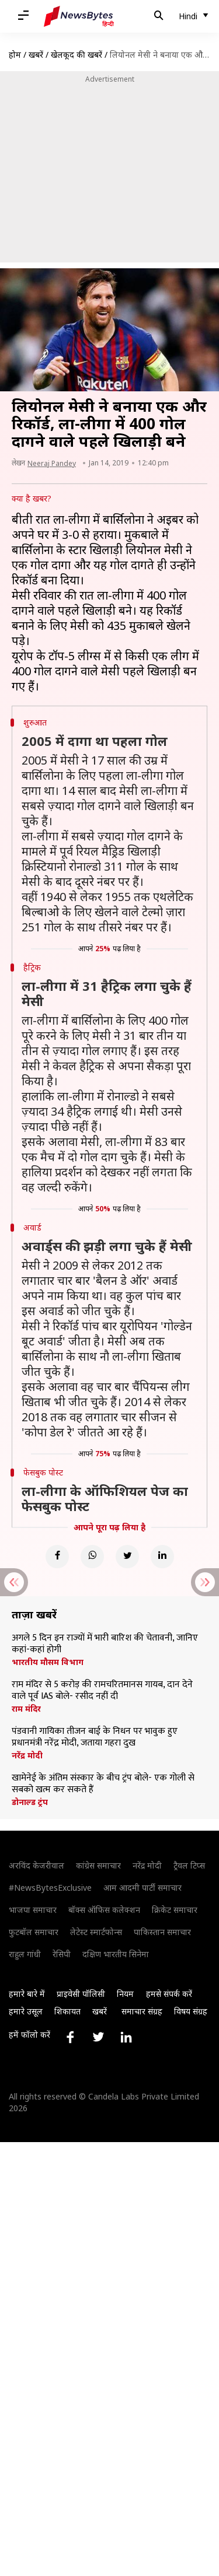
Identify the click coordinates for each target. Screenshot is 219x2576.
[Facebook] (57, 1556)
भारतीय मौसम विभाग (48, 1662)
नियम (125, 1993)
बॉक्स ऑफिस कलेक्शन (104, 1909)
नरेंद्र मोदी (27, 1755)
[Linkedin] (162, 1556)
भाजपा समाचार (33, 1909)
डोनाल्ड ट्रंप (30, 1802)
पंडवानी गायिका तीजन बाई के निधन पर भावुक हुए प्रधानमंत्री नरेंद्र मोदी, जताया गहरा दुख (95, 1737)
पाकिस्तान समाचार (162, 1931)
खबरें (36, 54)
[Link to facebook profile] (70, 2037)
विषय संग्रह (190, 2011)
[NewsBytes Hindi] (79, 16)
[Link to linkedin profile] (126, 2037)
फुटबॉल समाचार (33, 1931)
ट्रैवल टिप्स (189, 1865)
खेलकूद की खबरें (76, 54)
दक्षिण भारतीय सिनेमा (115, 1954)
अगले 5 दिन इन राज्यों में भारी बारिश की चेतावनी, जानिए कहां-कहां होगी (105, 1644)
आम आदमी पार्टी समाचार (142, 1887)
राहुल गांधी (25, 1954)
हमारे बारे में (27, 1993)
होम (15, 54)
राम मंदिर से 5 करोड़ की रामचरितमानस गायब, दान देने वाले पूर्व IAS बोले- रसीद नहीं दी (102, 1690)
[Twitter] (127, 1556)
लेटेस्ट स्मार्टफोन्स (96, 1931)
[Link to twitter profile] (98, 2037)
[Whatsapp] (92, 1556)
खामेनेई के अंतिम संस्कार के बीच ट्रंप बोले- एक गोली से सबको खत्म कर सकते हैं (103, 1784)
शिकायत (67, 2011)
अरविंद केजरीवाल (36, 1865)
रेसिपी (62, 1954)
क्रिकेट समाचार (174, 1909)
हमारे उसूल (26, 2011)
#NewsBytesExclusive (50, 1887)
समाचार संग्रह (141, 2011)
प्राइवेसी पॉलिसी (81, 1993)
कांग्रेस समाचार (98, 1865)
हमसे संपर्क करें (169, 1993)
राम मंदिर (26, 1709)
